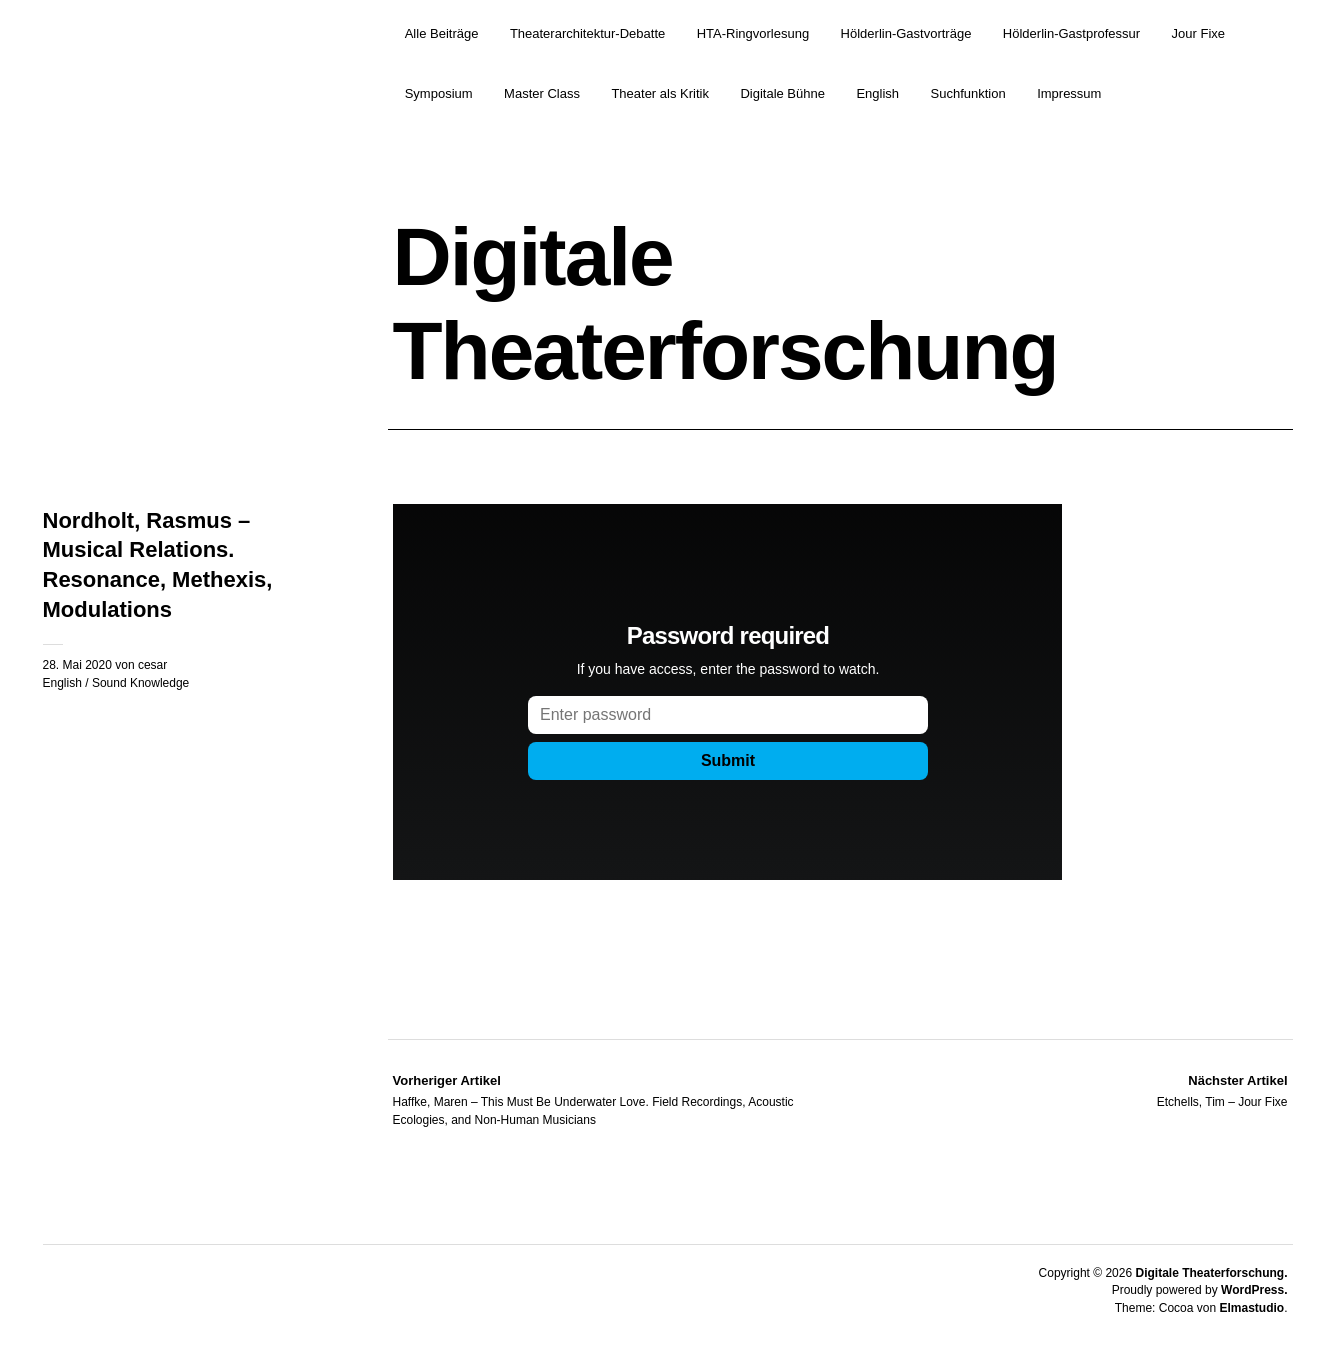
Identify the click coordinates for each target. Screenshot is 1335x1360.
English (877, 93)
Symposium (439, 93)
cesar (152, 665)
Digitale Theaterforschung (725, 303)
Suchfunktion (968, 93)
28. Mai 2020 (77, 665)
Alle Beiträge (442, 33)
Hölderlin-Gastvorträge (906, 33)
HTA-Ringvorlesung (753, 33)
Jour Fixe (1198, 33)
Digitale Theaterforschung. (1211, 1273)
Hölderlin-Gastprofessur (1071, 33)
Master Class (542, 93)
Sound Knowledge (140, 683)
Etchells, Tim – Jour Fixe (1222, 1090)
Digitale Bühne (782, 93)
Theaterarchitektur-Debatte (587, 33)
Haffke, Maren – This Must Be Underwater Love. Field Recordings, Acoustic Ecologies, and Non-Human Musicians (617, 1099)
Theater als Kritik (660, 93)
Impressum (1069, 93)
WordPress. (1254, 1290)
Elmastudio (1251, 1308)
